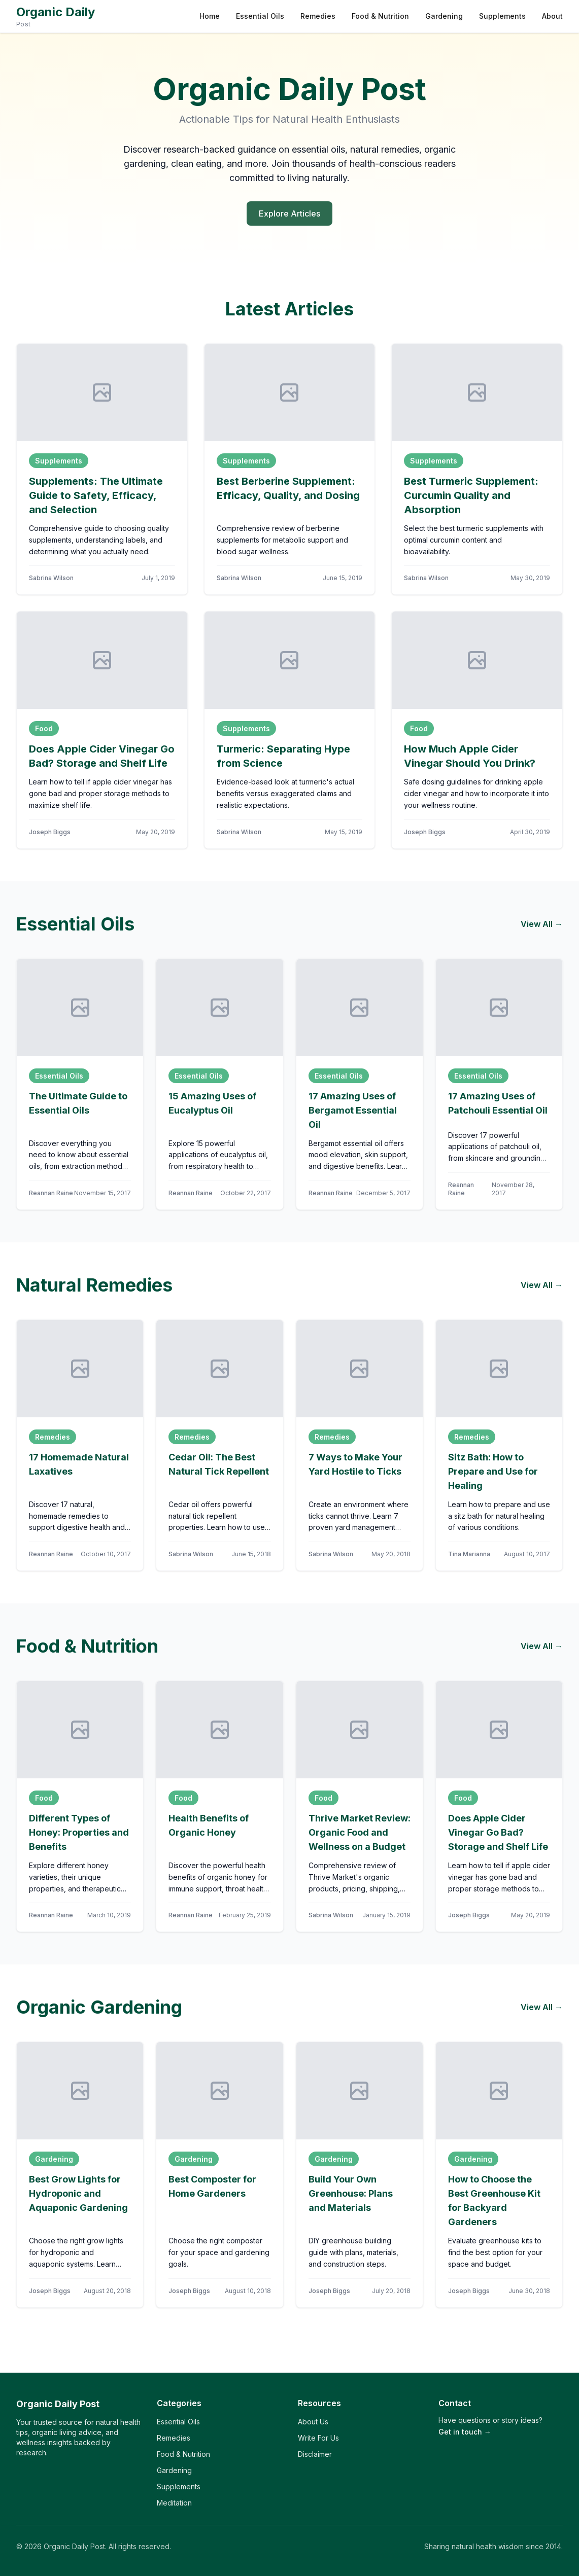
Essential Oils (260, 16)
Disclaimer (315, 2454)
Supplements (502, 16)
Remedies (317, 16)
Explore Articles (289, 213)
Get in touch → (464, 2431)
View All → (542, 924)
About (552, 16)
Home (209, 16)
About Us (313, 2421)
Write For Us (318, 2438)
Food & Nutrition (380, 16)
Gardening (444, 16)
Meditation (174, 2502)
